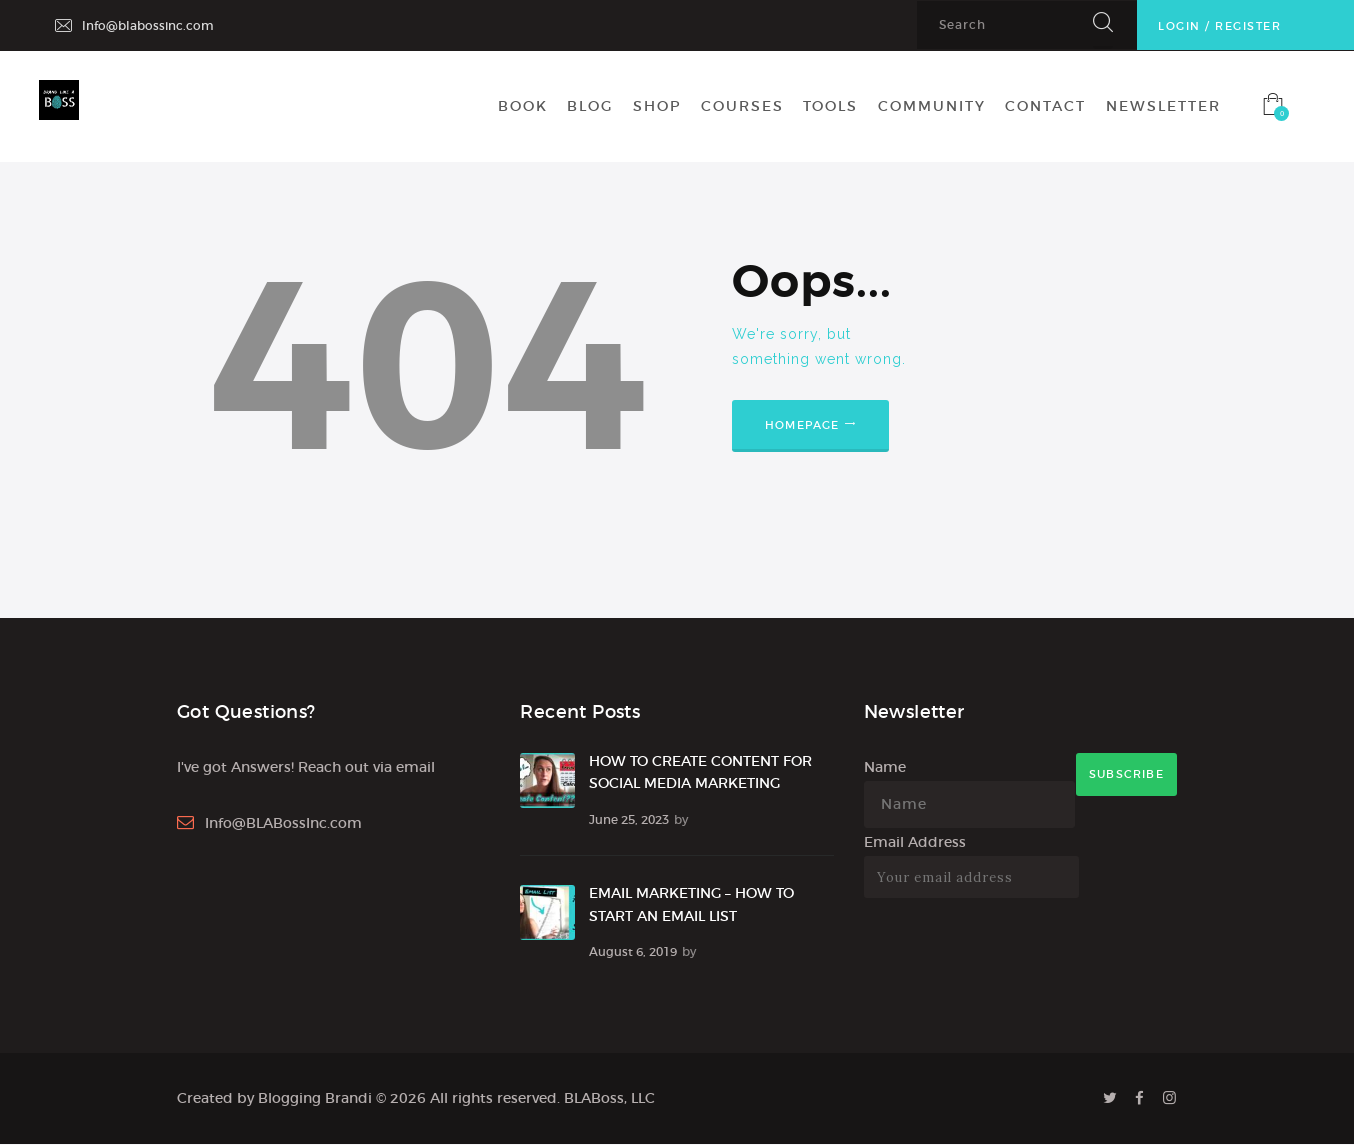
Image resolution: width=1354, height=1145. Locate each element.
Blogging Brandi (315, 1098)
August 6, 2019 (633, 951)
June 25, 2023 (629, 819)
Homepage (802, 425)
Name (885, 767)
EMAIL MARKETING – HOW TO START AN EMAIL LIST (691, 904)
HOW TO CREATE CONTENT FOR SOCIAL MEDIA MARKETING (700, 772)
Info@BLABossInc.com (283, 823)
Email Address (915, 842)
